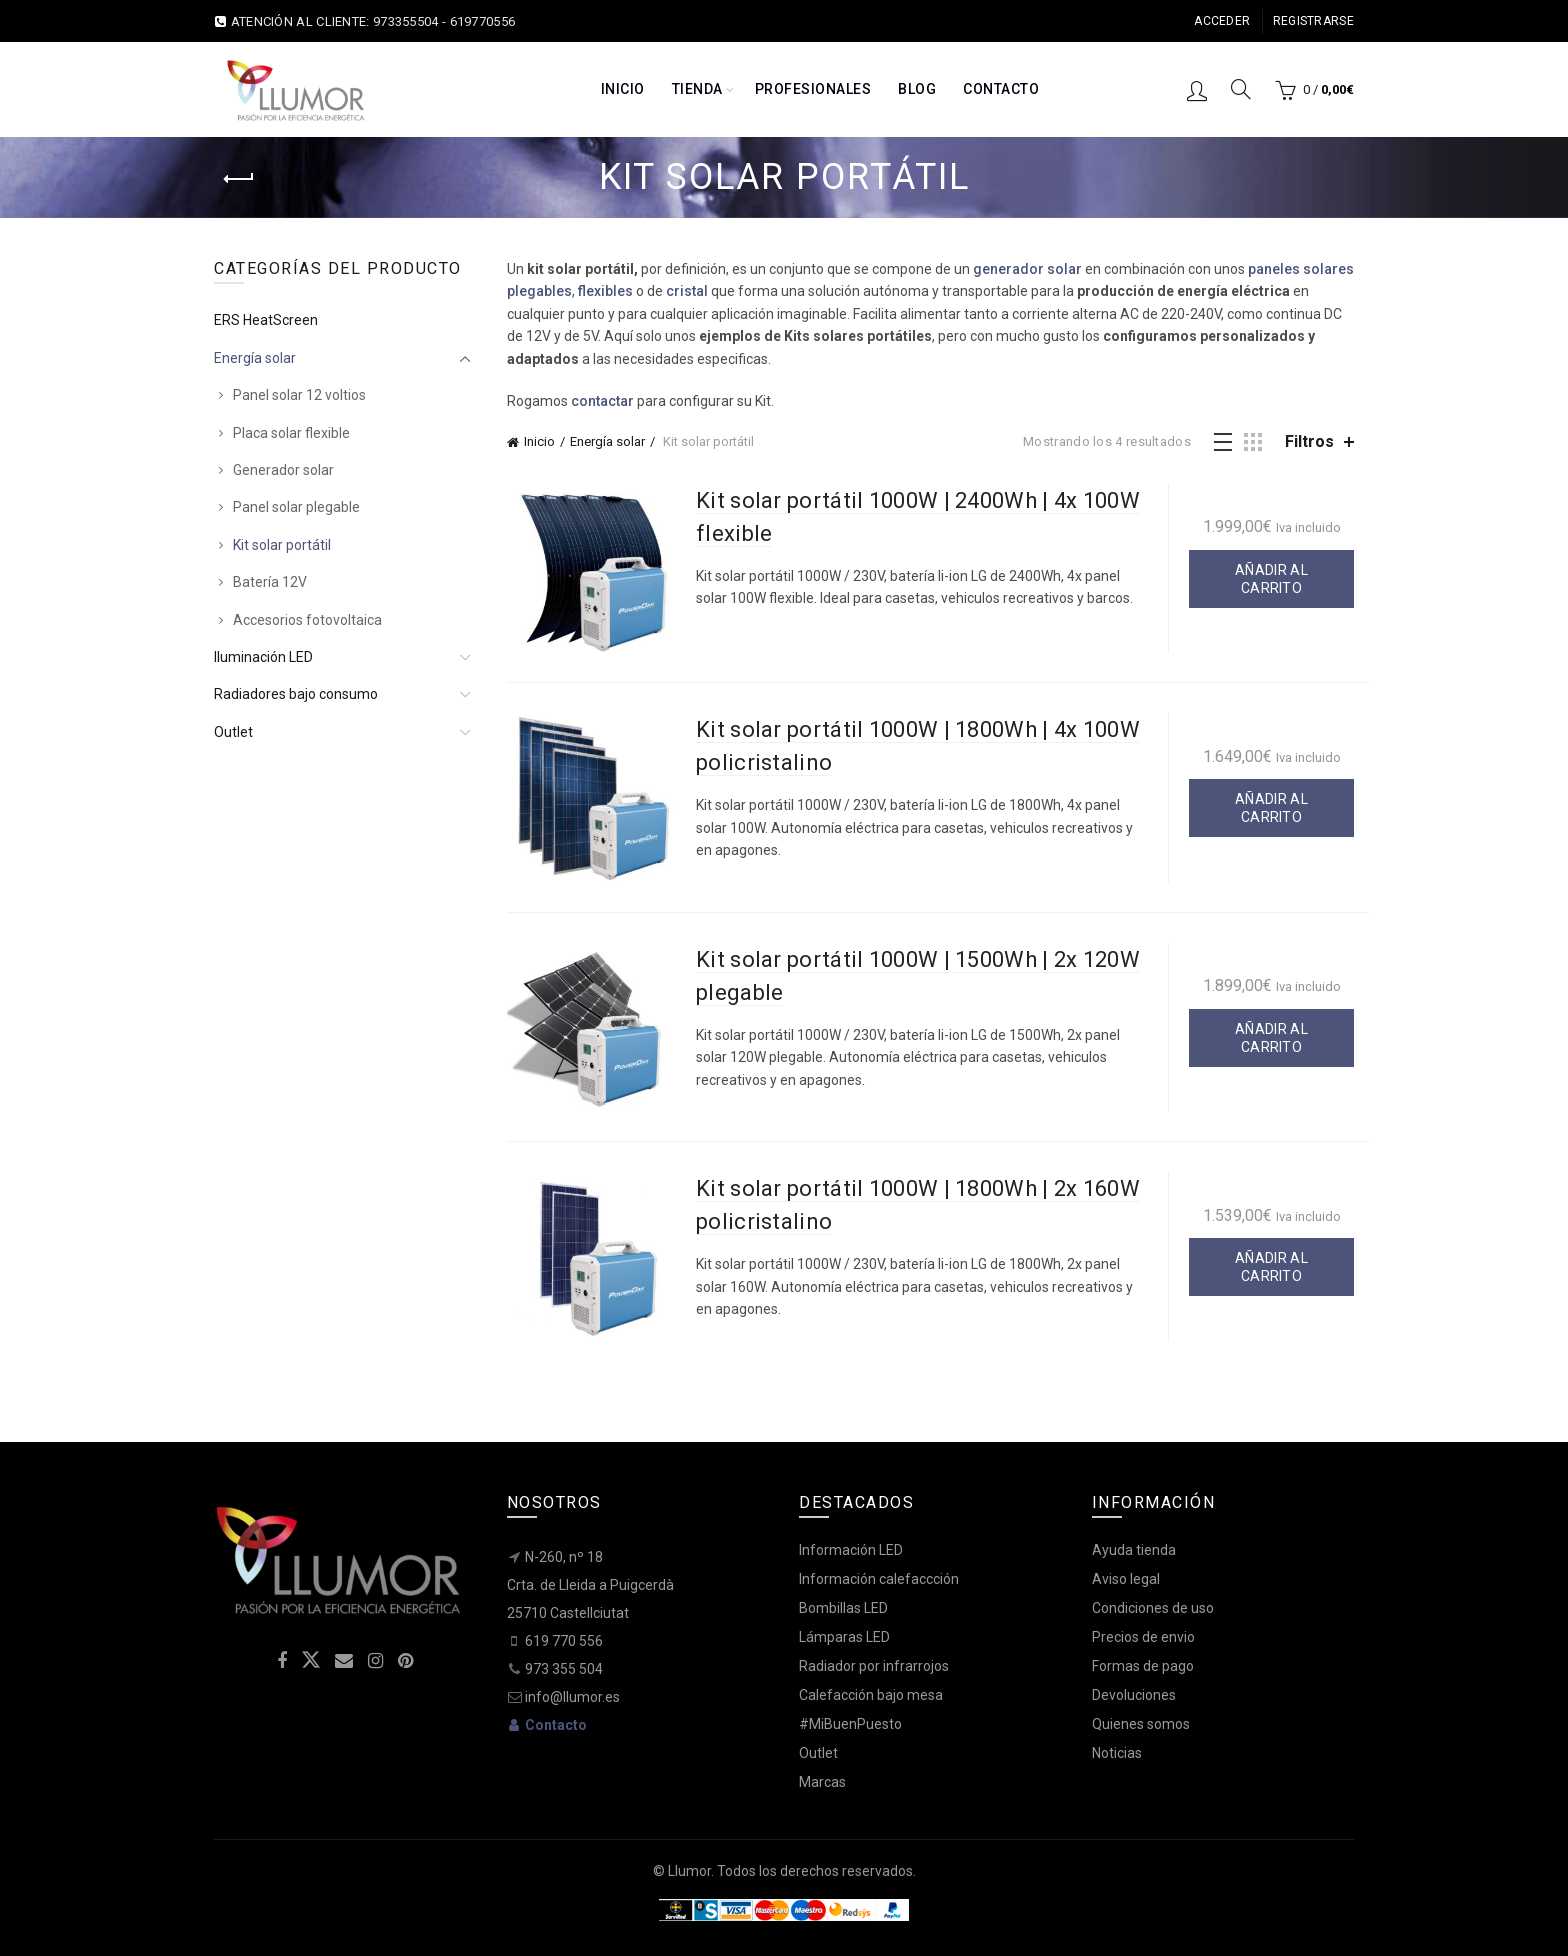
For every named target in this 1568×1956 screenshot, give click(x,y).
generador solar (1027, 269)
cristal (687, 291)
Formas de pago (1143, 1666)
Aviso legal (1126, 1579)
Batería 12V (270, 582)
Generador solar (283, 470)
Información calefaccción (879, 1579)
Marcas (822, 1782)
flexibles (605, 291)
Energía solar (607, 441)
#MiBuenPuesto (850, 1724)
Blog (917, 89)
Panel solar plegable (296, 507)
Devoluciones (1134, 1695)
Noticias (1117, 1753)
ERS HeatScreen (266, 320)
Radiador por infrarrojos (874, 1666)
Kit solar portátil (282, 545)
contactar (602, 401)
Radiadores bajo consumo (296, 694)
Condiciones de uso (1153, 1608)
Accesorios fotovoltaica (307, 620)
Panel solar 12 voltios (299, 395)
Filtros (1309, 441)
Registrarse (1313, 21)
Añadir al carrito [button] (1271, 579)
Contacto (1001, 89)
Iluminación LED (263, 657)
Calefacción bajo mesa (871, 1695)
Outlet (233, 732)
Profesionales (813, 89)
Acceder (1222, 21)
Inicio (623, 89)
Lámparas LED (844, 1637)
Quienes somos (1141, 1724)
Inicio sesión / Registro (1197, 90)
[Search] (1241, 89)
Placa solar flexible (291, 433)
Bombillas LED (843, 1608)
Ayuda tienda (1134, 1550)
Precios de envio (1143, 1637)
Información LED (851, 1550)
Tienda (697, 89)
